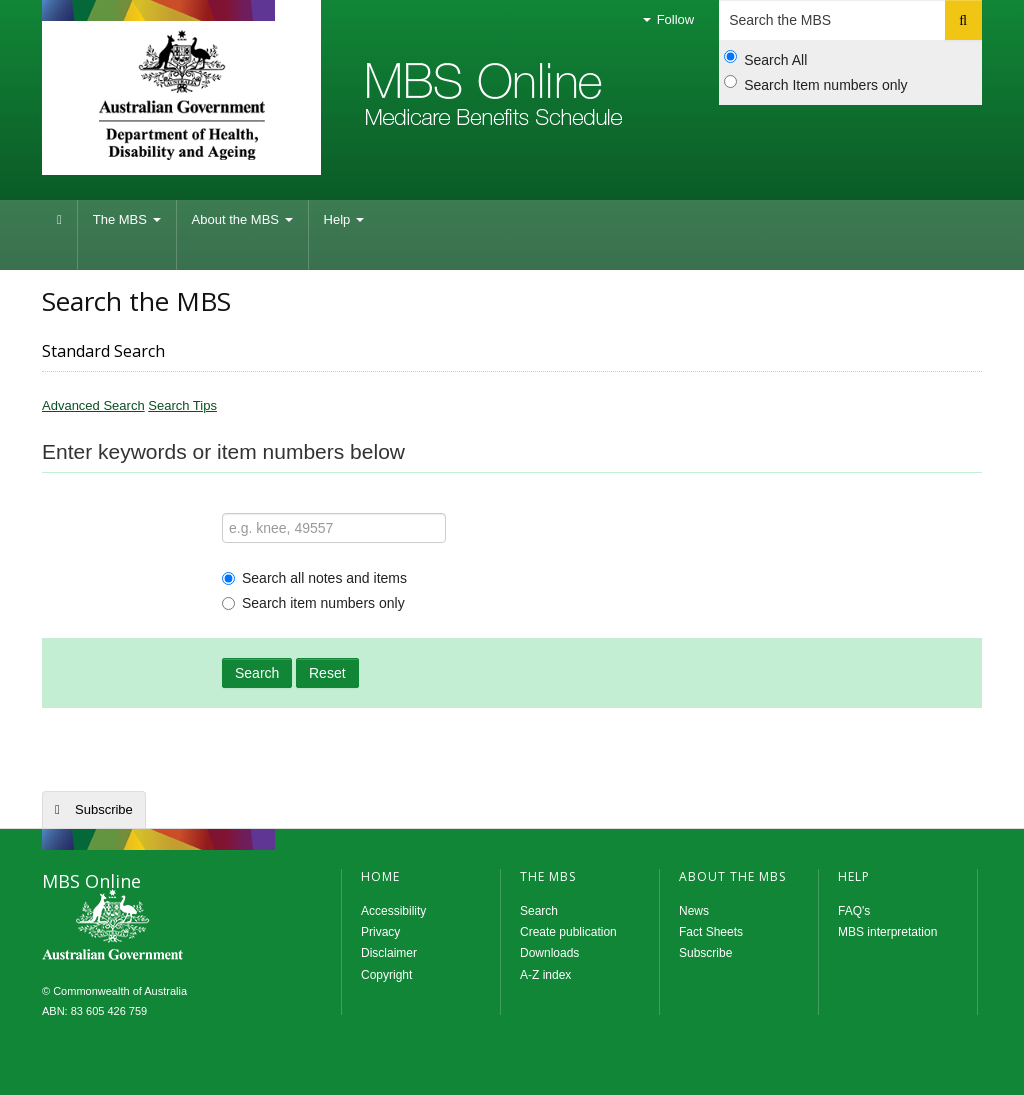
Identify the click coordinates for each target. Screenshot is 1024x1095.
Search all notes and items (314, 578)
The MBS (127, 219)
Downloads (549, 953)
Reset (327, 673)
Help (344, 219)
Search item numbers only (313, 603)
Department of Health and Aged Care (181, 95)
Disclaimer (389, 953)
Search (257, 673)
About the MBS (242, 219)
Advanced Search (93, 405)
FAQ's (854, 911)
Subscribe (104, 809)
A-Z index (545, 975)
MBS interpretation (887, 932)
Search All (765, 59)
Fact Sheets (711, 932)
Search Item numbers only (815, 84)
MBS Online (167, 927)
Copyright (386, 975)
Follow (668, 19)
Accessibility (393, 911)
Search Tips (182, 405)
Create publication (568, 932)
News (694, 911)
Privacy (380, 932)
